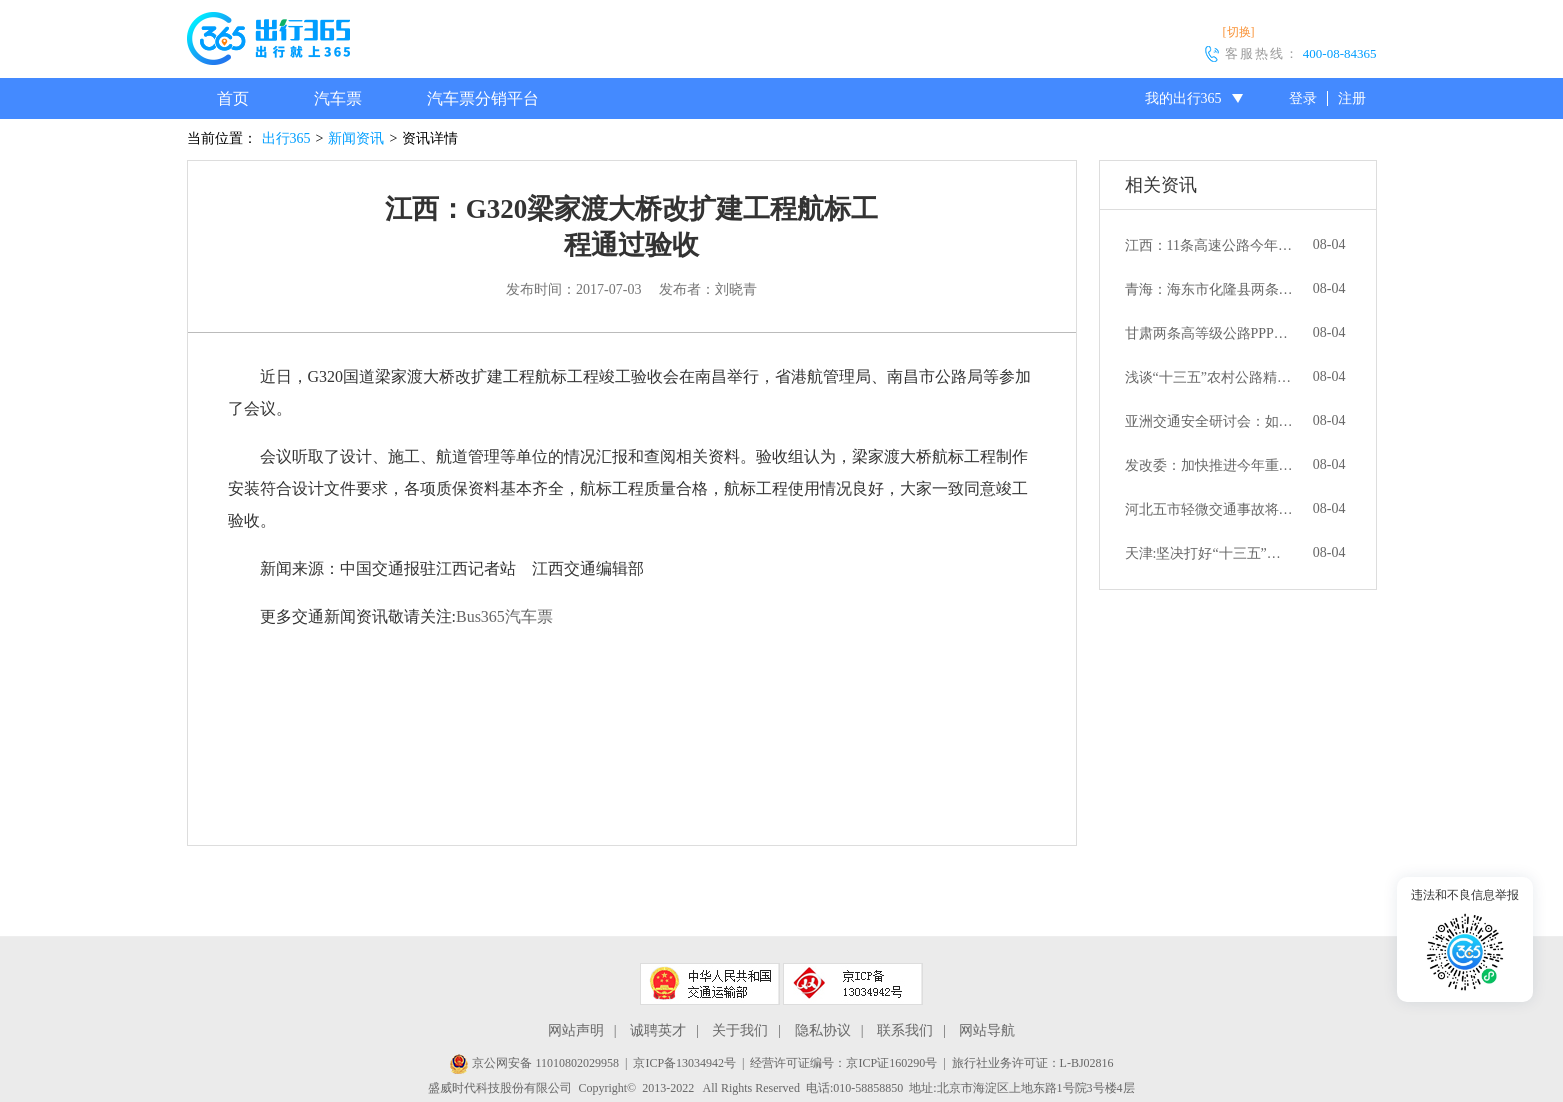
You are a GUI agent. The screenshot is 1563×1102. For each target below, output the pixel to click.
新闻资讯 (356, 138)
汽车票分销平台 (483, 98)
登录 (1303, 98)
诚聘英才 (658, 1030)
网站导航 (987, 1030)
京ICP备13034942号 (684, 1063)
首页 (233, 98)
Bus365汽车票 (504, 616)
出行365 (286, 138)
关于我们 (740, 1030)
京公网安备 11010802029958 (534, 1063)
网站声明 (576, 1030)
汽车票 (338, 98)
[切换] (1239, 32)
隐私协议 (823, 1030)
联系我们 (905, 1030)
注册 (1352, 98)
